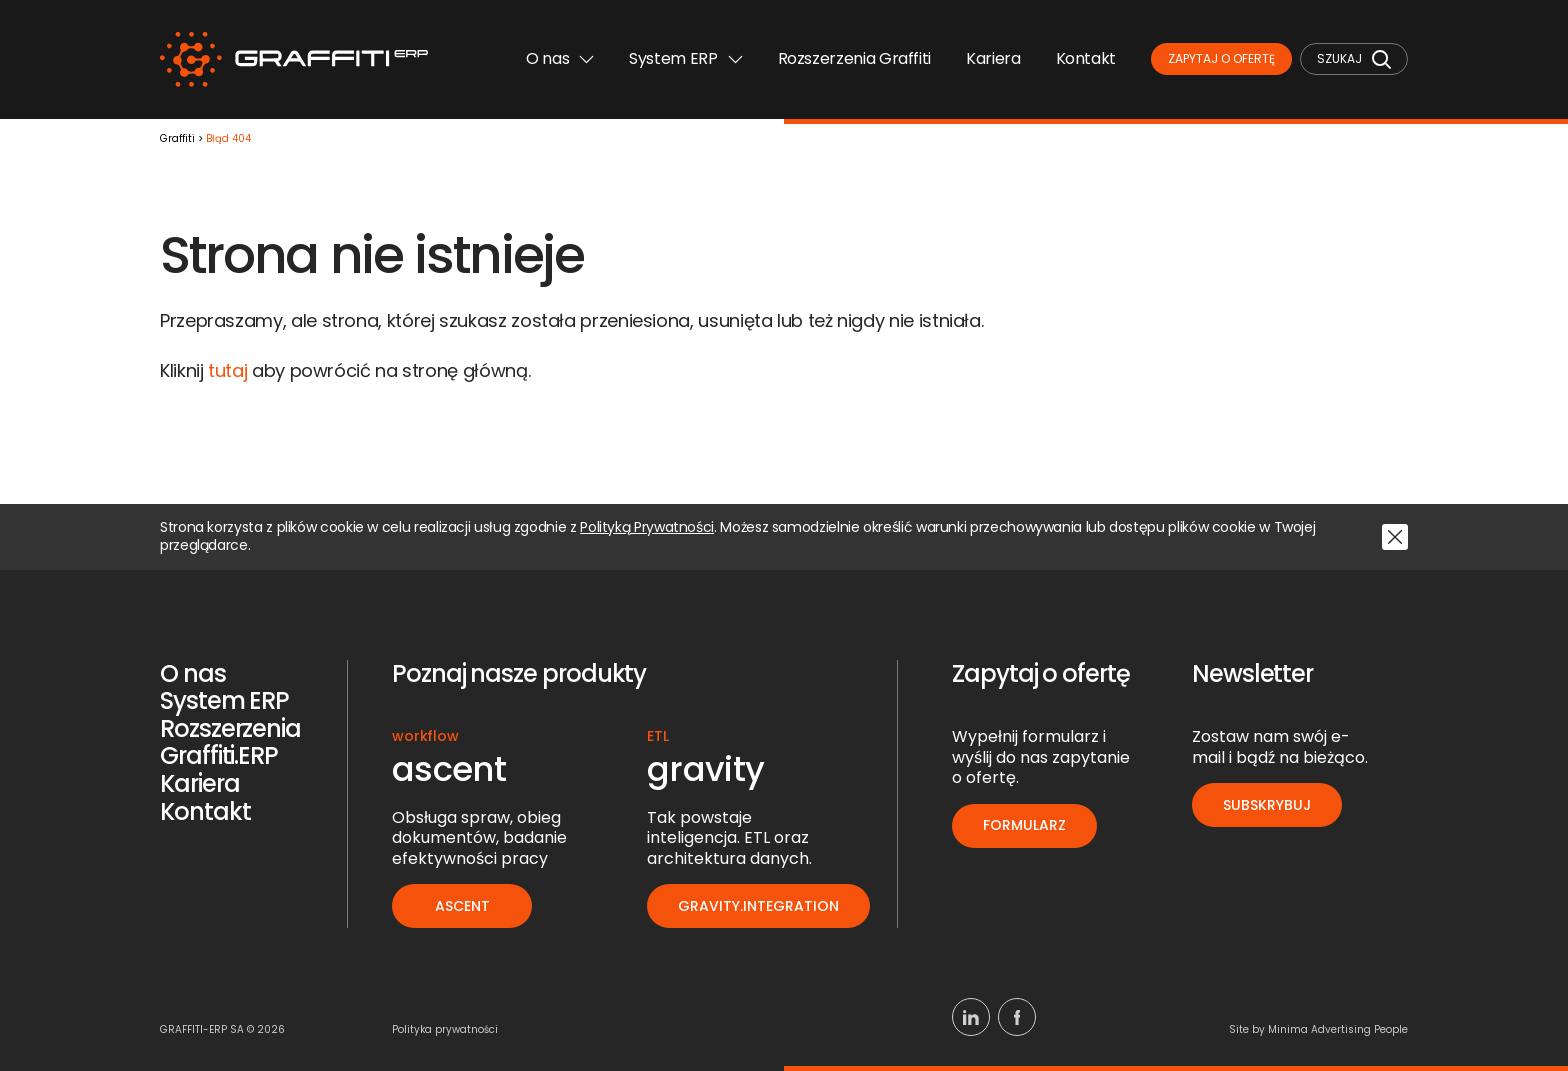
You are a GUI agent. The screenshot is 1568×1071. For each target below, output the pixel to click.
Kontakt (1086, 58)
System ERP (685, 58)
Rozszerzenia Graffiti (854, 58)
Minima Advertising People (1338, 1029)
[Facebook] (1017, 1017)
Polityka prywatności (445, 1029)
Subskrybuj (1267, 805)
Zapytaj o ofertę (1221, 58)
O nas (560, 58)
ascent (462, 906)
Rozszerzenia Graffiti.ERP (230, 742)
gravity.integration (758, 906)
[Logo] (294, 59)
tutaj (227, 370)
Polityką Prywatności (647, 528)
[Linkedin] (971, 1017)
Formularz (1024, 825)
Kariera (993, 58)
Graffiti (177, 139)
